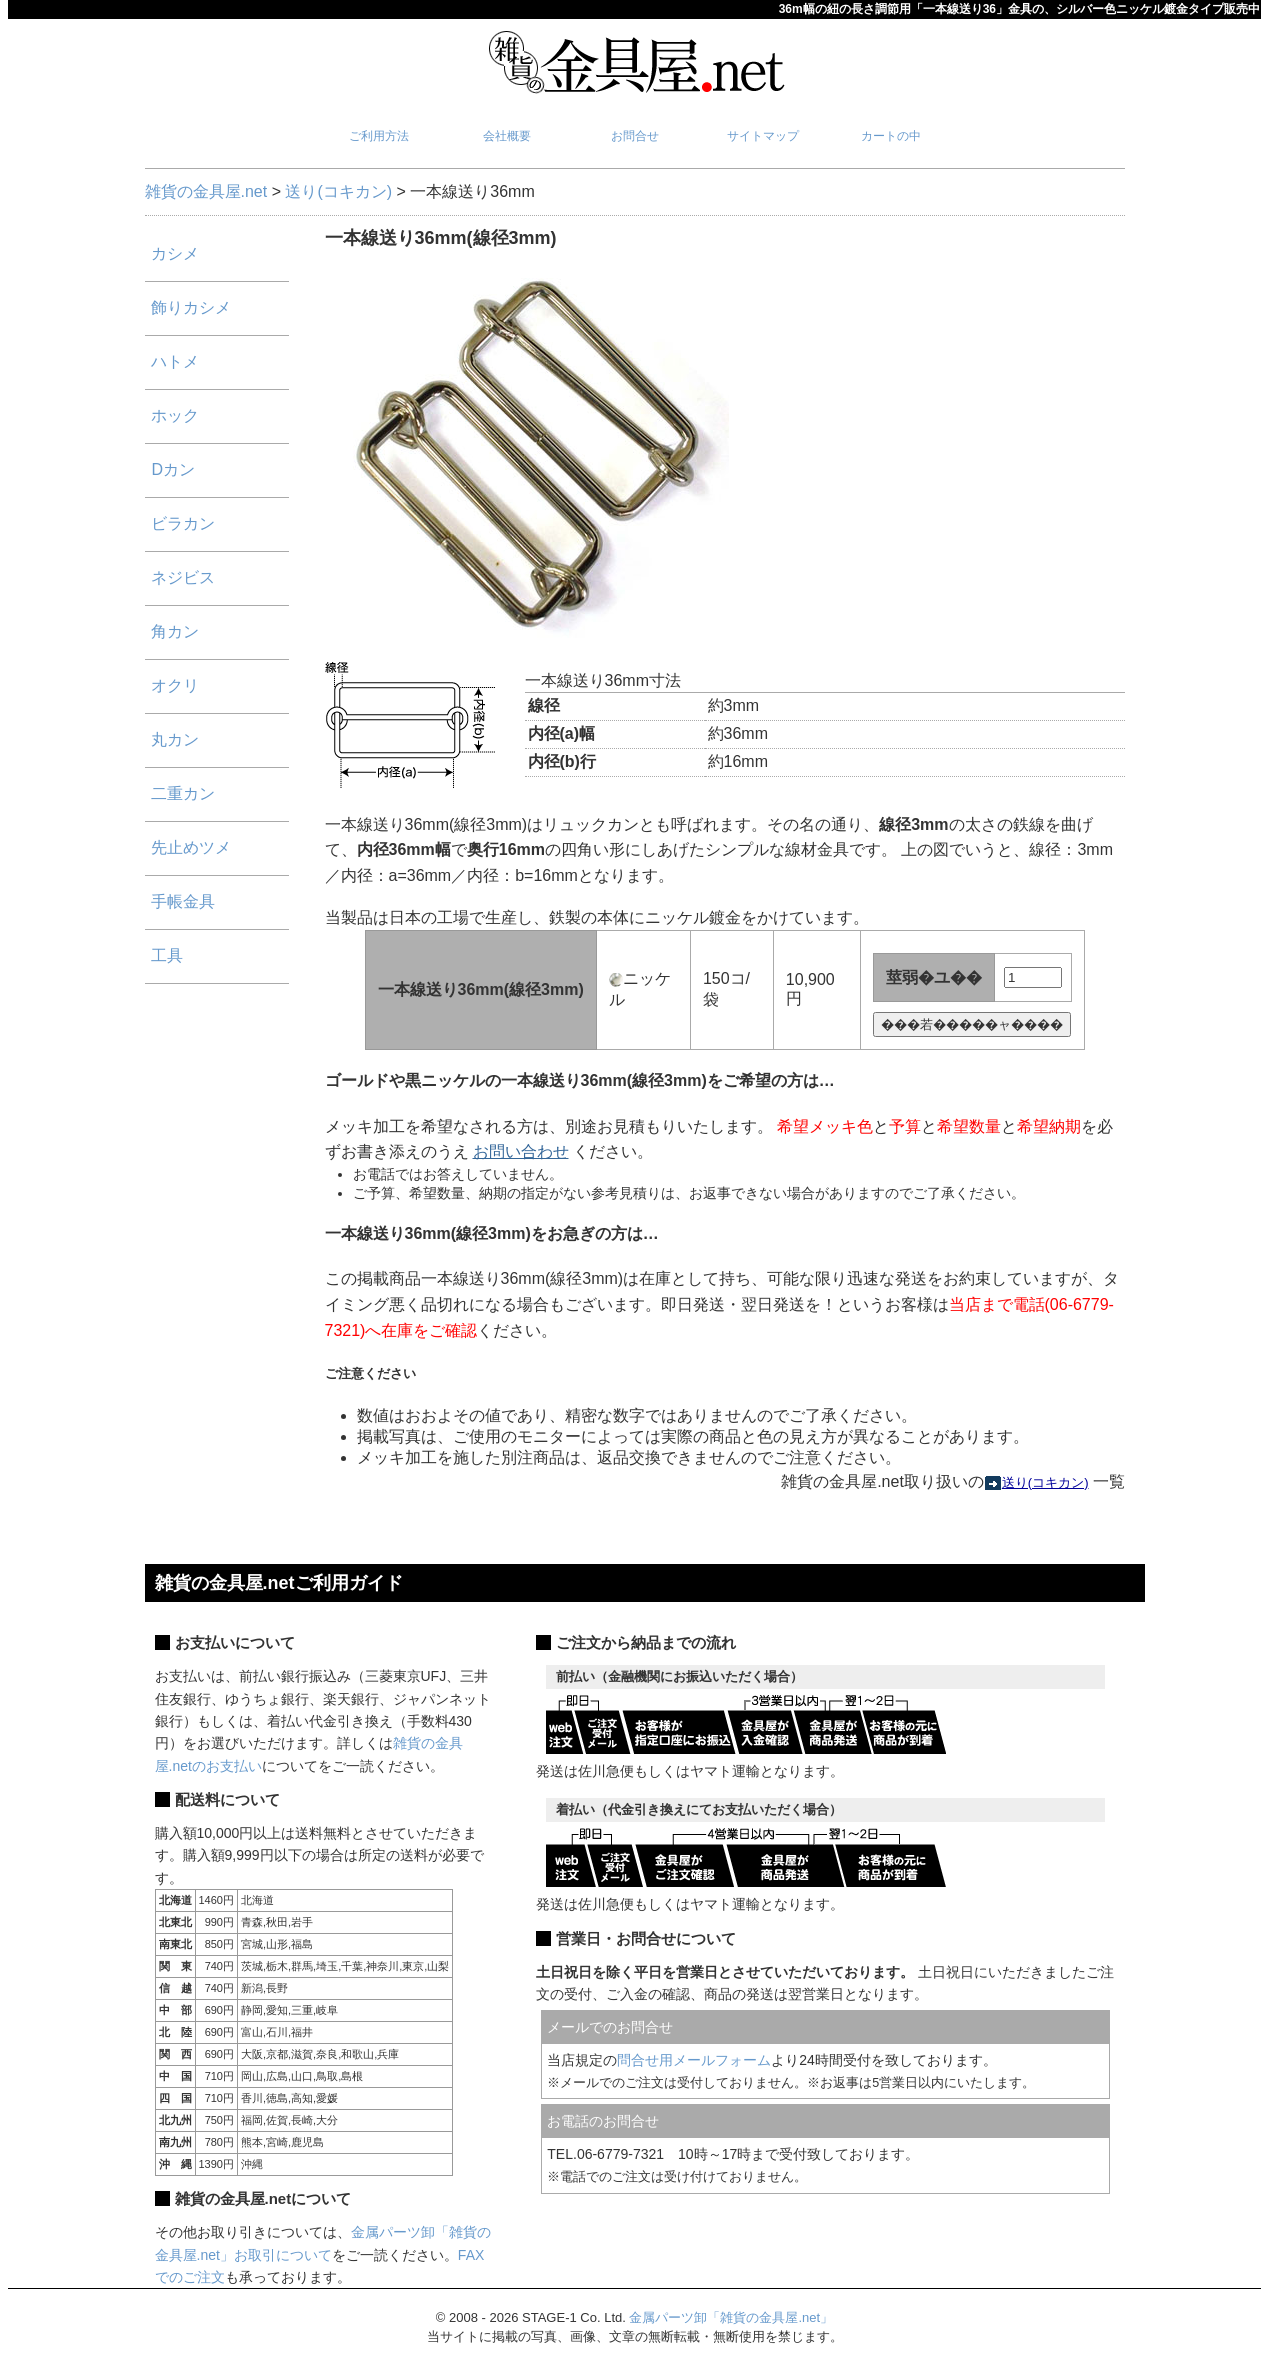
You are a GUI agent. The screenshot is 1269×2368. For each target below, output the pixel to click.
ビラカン (183, 523)
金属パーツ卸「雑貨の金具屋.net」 (731, 2317)
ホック (175, 415)
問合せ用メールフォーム (694, 2060)
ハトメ (175, 361)
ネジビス (183, 577)
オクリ (175, 685)
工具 (167, 955)
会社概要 (507, 136)
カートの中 (891, 136)
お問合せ (635, 136)
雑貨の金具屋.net (206, 191)
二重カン (183, 793)
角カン (175, 631)
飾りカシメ (191, 307)
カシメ (175, 253)
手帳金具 (183, 901)
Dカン (173, 469)
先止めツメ (191, 847)
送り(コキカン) (338, 191)
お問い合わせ (521, 1151)
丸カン (175, 739)
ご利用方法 (379, 136)
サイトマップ (763, 136)
